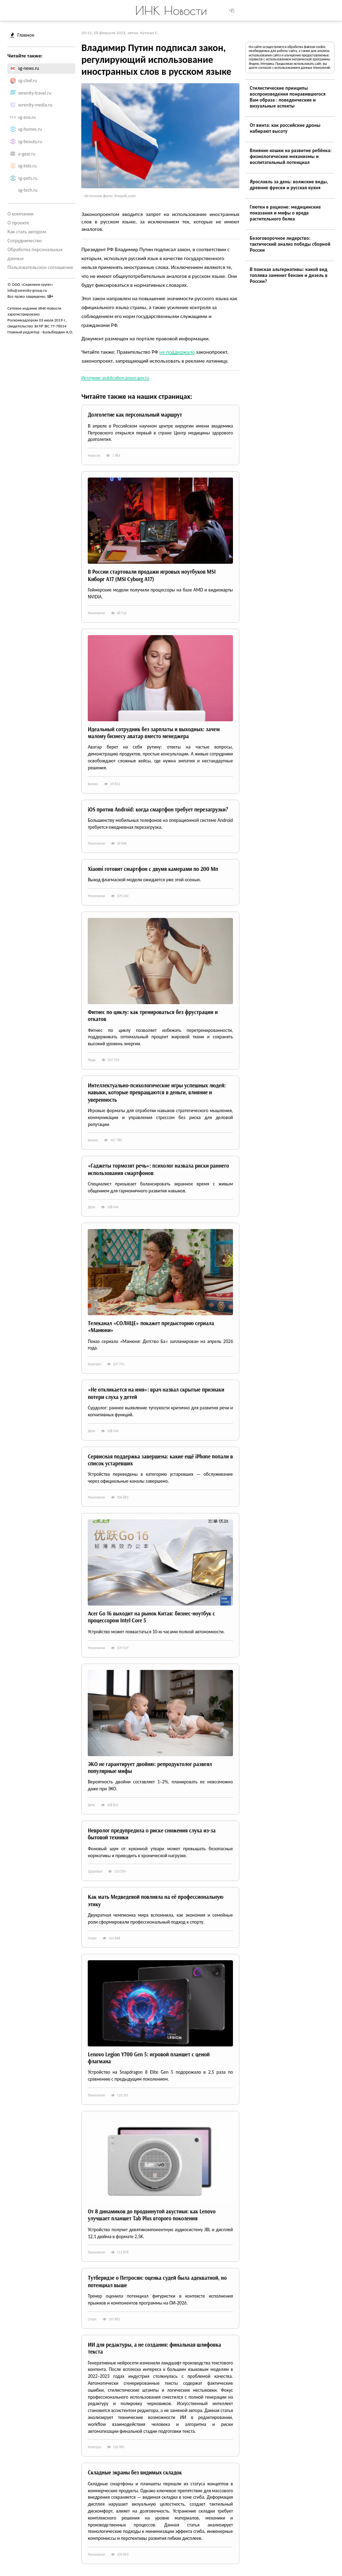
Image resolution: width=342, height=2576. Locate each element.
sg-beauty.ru (30, 142)
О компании (20, 214)
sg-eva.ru (27, 117)
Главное (22, 35)
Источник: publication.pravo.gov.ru (115, 378)
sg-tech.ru (28, 190)
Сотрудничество (24, 240)
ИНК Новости (171, 10)
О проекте (18, 222)
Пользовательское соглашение (40, 267)
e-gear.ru (27, 154)
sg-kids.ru (27, 166)
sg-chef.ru (27, 81)
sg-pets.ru (28, 178)
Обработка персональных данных (34, 254)
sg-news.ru (28, 68)
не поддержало (176, 352)
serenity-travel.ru (35, 93)
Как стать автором (26, 231)
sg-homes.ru (30, 129)
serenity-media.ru (35, 105)
